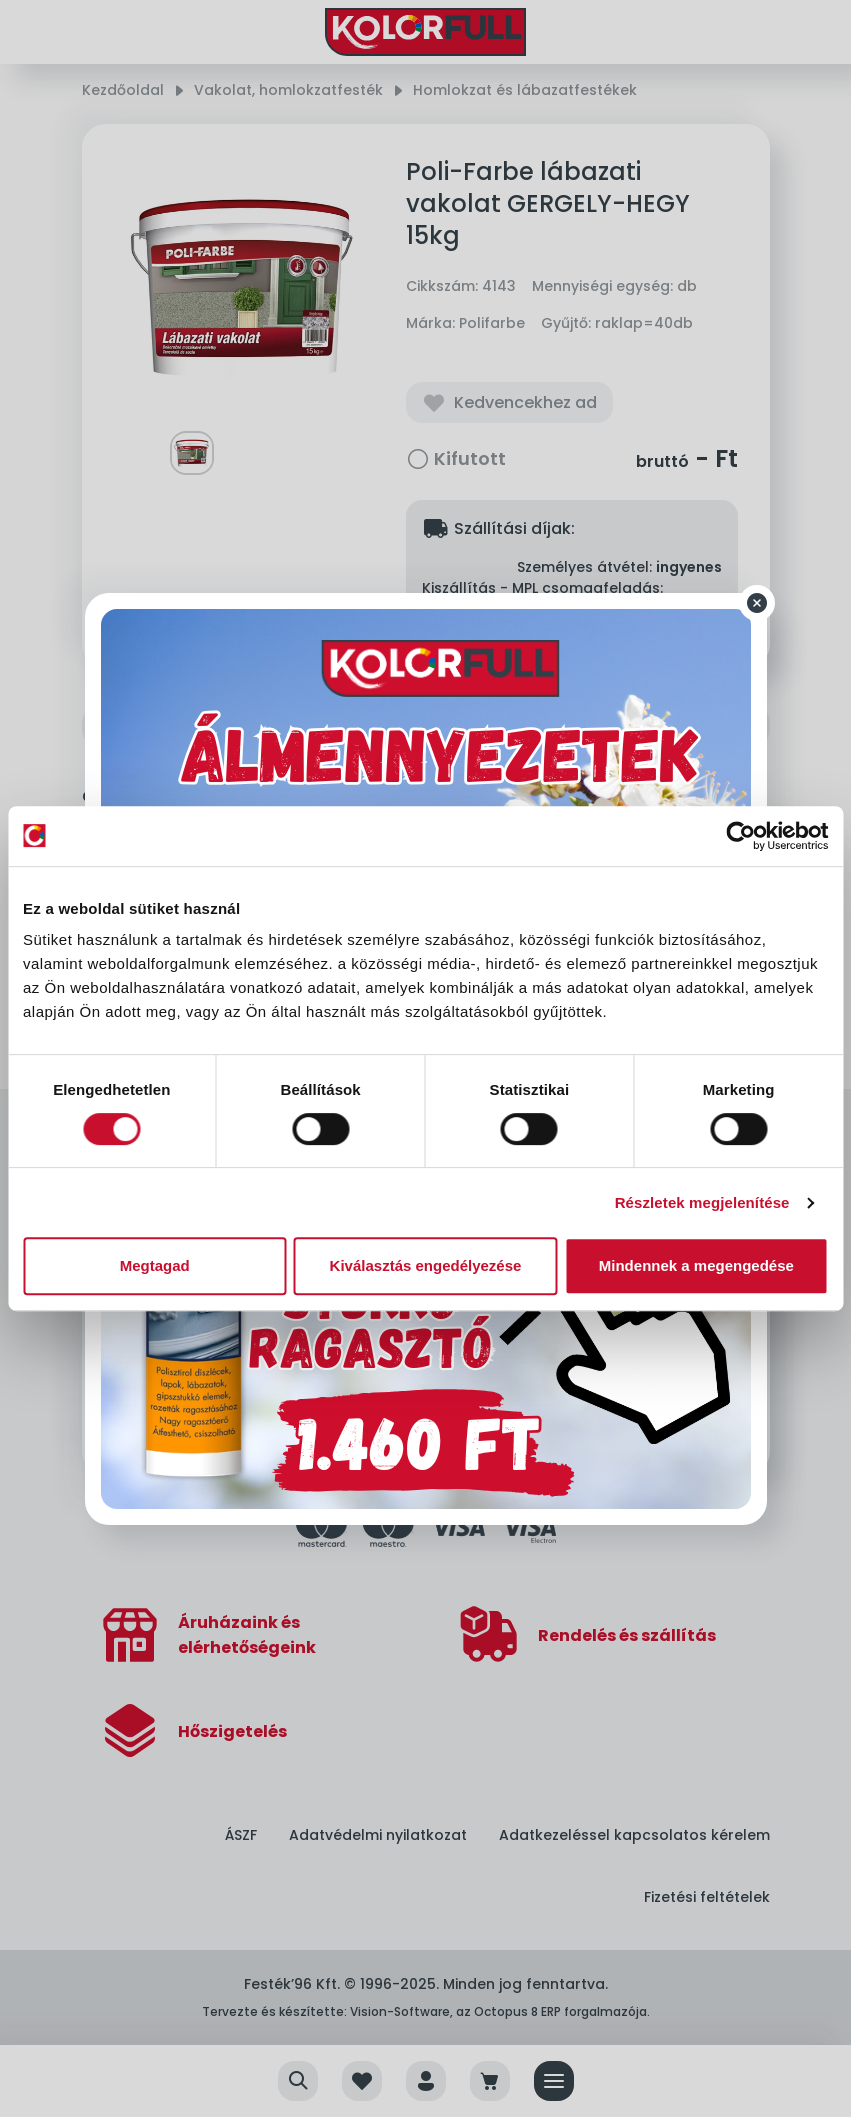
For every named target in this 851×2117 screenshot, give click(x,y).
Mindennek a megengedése (696, 1265)
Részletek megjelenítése (702, 1202)
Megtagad (155, 1265)
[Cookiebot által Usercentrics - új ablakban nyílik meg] (740, 836)
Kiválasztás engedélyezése (426, 1265)
